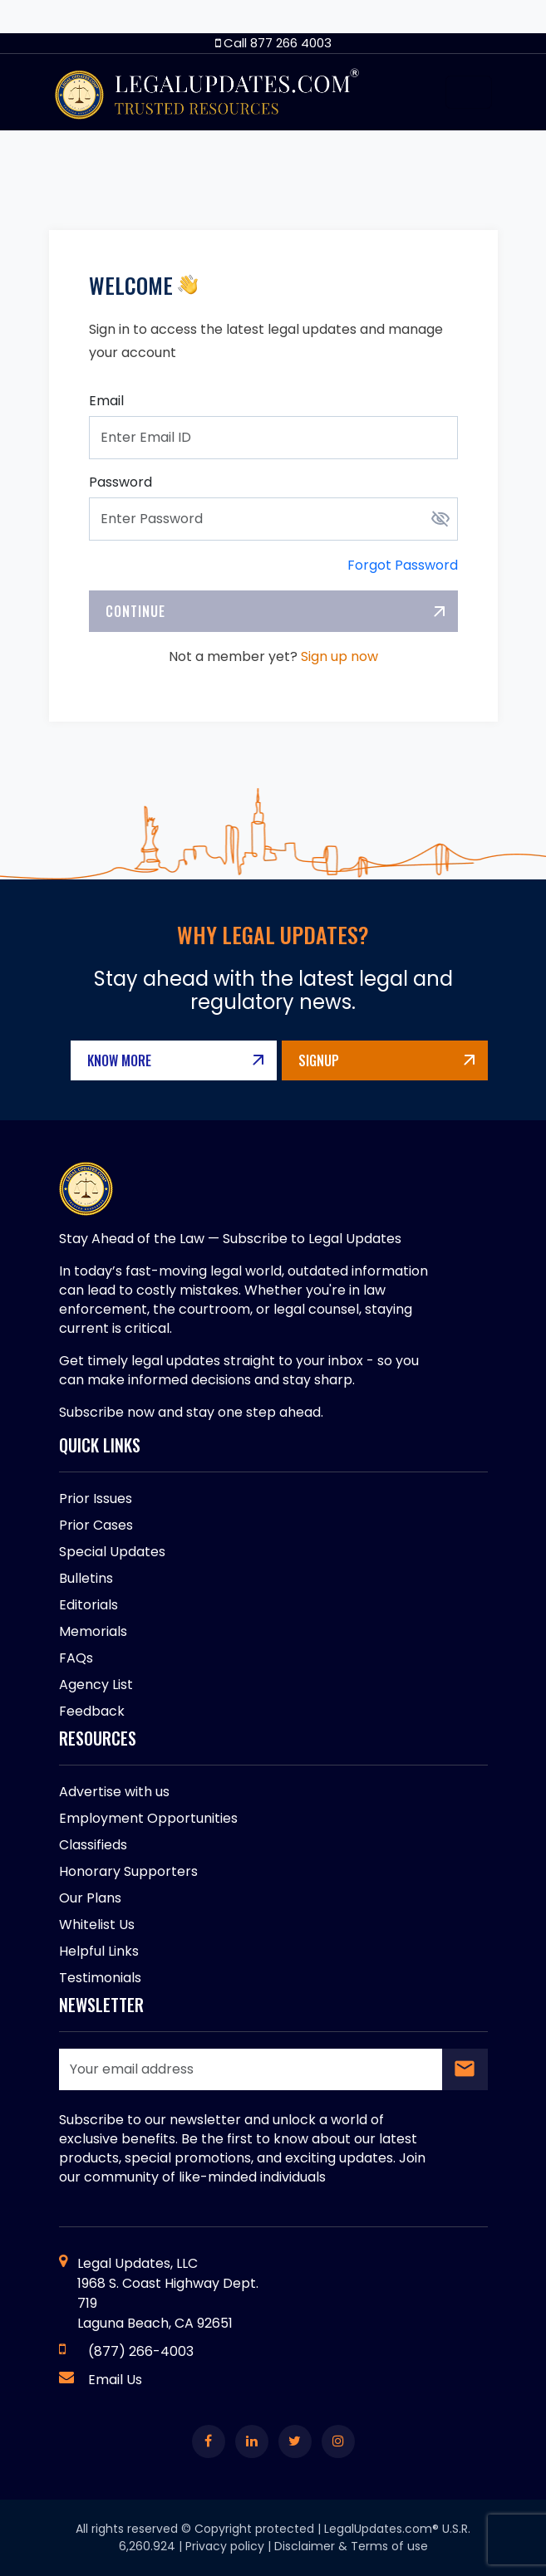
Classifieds (93, 1844)
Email (106, 400)
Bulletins (86, 1578)
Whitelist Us (97, 1924)
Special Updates (112, 1551)
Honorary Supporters (128, 1871)
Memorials (93, 1631)
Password (120, 482)
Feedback (92, 1711)
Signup (318, 1060)
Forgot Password (402, 565)
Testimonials (100, 1977)
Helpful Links (99, 1951)
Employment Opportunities (148, 1818)
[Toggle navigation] (468, 92)
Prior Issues (95, 1498)
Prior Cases (96, 1525)
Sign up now (339, 656)
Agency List (96, 1684)
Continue (135, 611)
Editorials (88, 1604)
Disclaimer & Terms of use (351, 2546)
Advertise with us (114, 1791)
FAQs (76, 1658)
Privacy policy (224, 2546)
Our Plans (90, 1898)
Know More (119, 1060)
